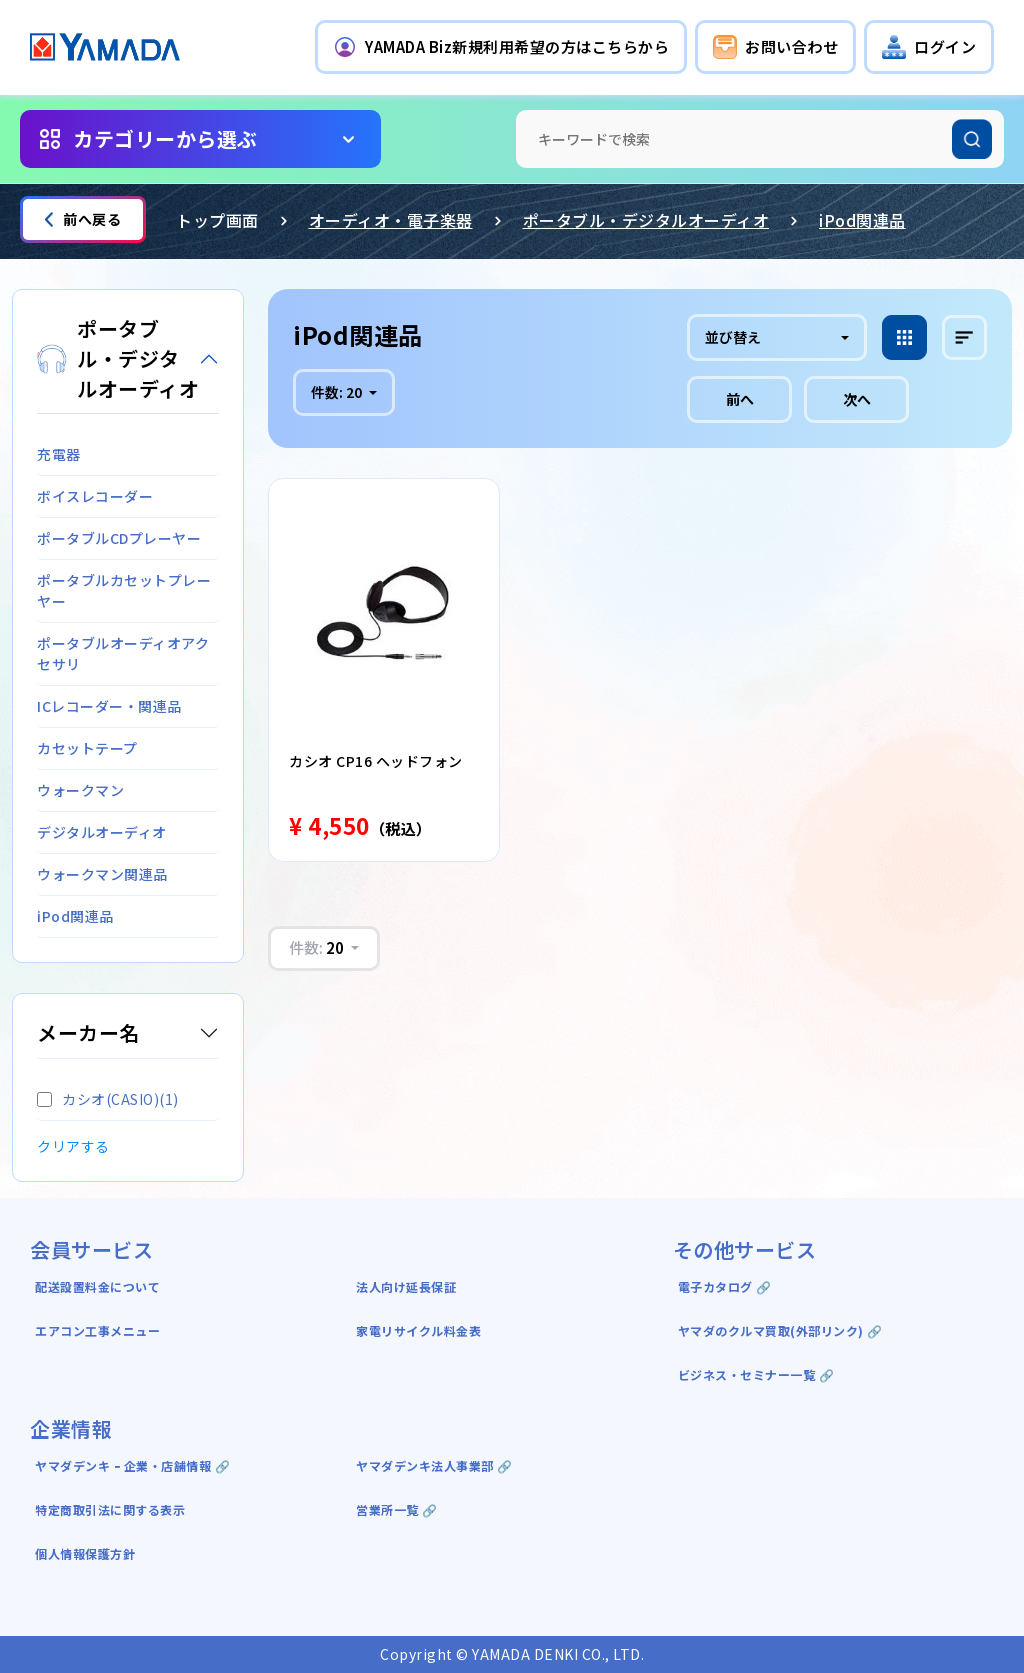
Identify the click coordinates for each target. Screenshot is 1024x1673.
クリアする (73, 1146)
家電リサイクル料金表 (418, 1330)
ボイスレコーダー (95, 496)
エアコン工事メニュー (97, 1330)
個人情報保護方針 (85, 1553)
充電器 (59, 454)
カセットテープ (87, 748)
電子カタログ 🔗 (725, 1286)
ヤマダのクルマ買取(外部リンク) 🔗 (780, 1330)
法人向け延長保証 (406, 1286)
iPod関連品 (862, 220)
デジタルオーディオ (102, 832)
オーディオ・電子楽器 (391, 220)
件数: (338, 392)
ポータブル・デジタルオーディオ (646, 220)
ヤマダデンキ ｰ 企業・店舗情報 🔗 (132, 1465)
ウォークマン (80, 790)
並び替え (733, 337)
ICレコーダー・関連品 (109, 706)
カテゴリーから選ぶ (165, 138)
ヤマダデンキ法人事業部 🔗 (434, 1465)
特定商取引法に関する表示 (110, 1509)
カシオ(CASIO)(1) (108, 1099)
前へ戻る (83, 219)
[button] (501, 47)
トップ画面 (217, 220)
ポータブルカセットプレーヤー (124, 590)
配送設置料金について (99, 1286)
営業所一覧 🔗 (397, 1509)
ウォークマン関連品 (102, 874)
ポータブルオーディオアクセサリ (123, 653)
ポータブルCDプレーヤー (119, 538)
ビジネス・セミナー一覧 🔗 (756, 1374)
